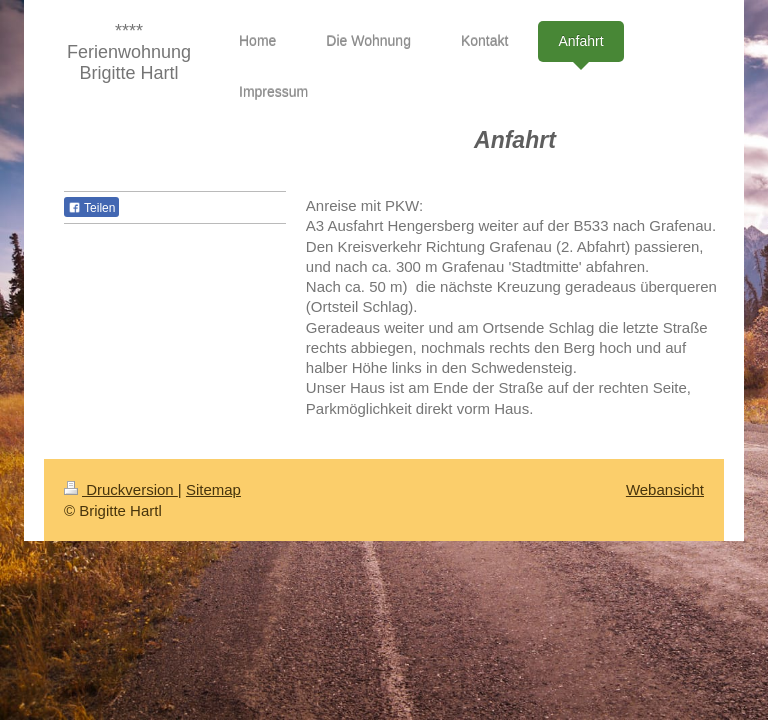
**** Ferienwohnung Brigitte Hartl (129, 52)
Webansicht (665, 489)
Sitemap (213, 489)
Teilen (91, 208)
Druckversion (121, 489)
